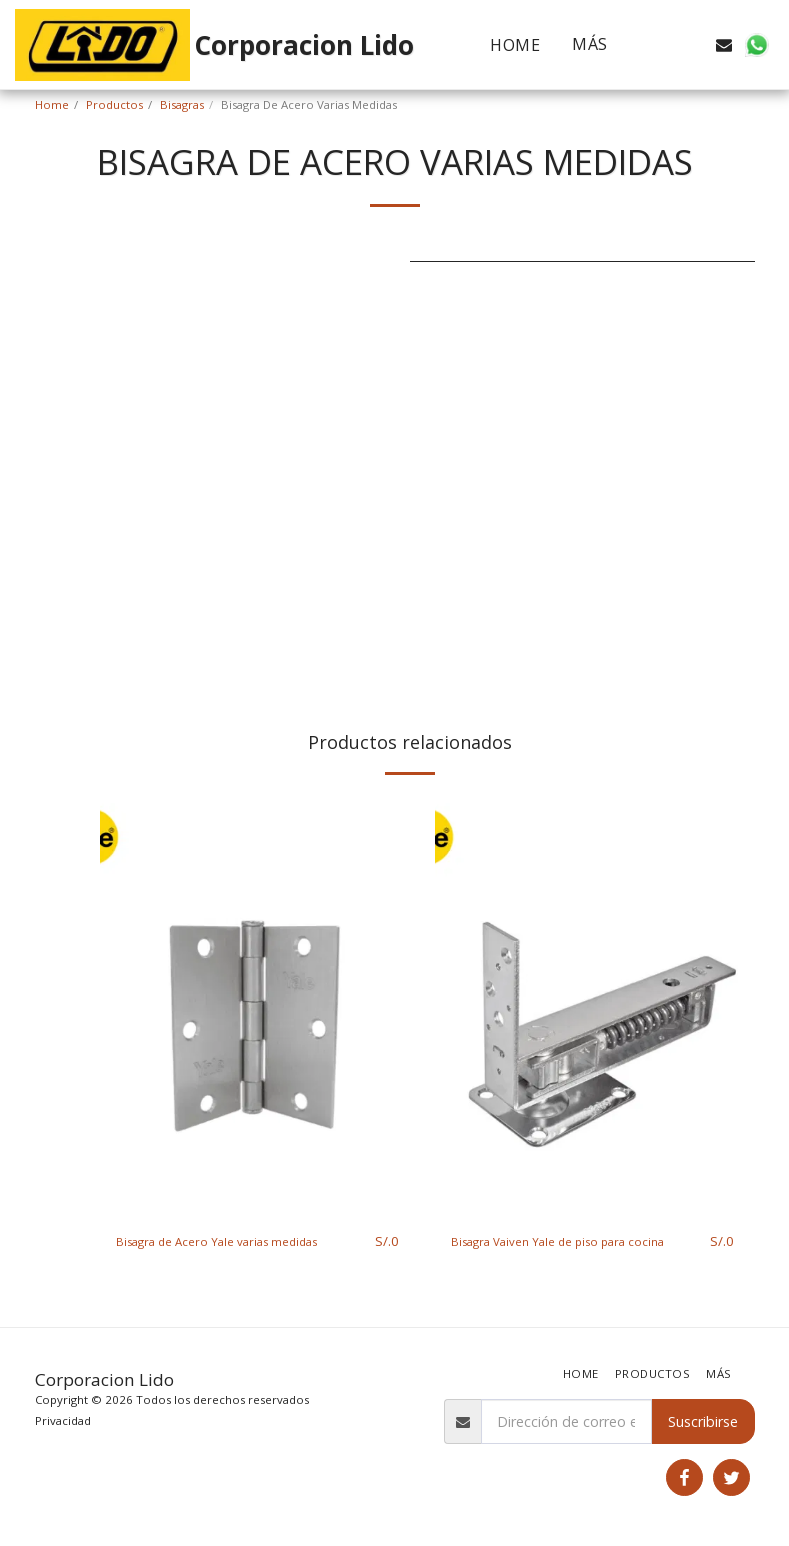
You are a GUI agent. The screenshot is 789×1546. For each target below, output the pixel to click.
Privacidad (63, 1420)
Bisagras (182, 104)
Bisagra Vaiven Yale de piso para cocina (558, 1252)
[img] (257, 1005)
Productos (114, 104)
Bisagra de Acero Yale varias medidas (239, 1241)
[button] (660, 45)
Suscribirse (703, 1421)
